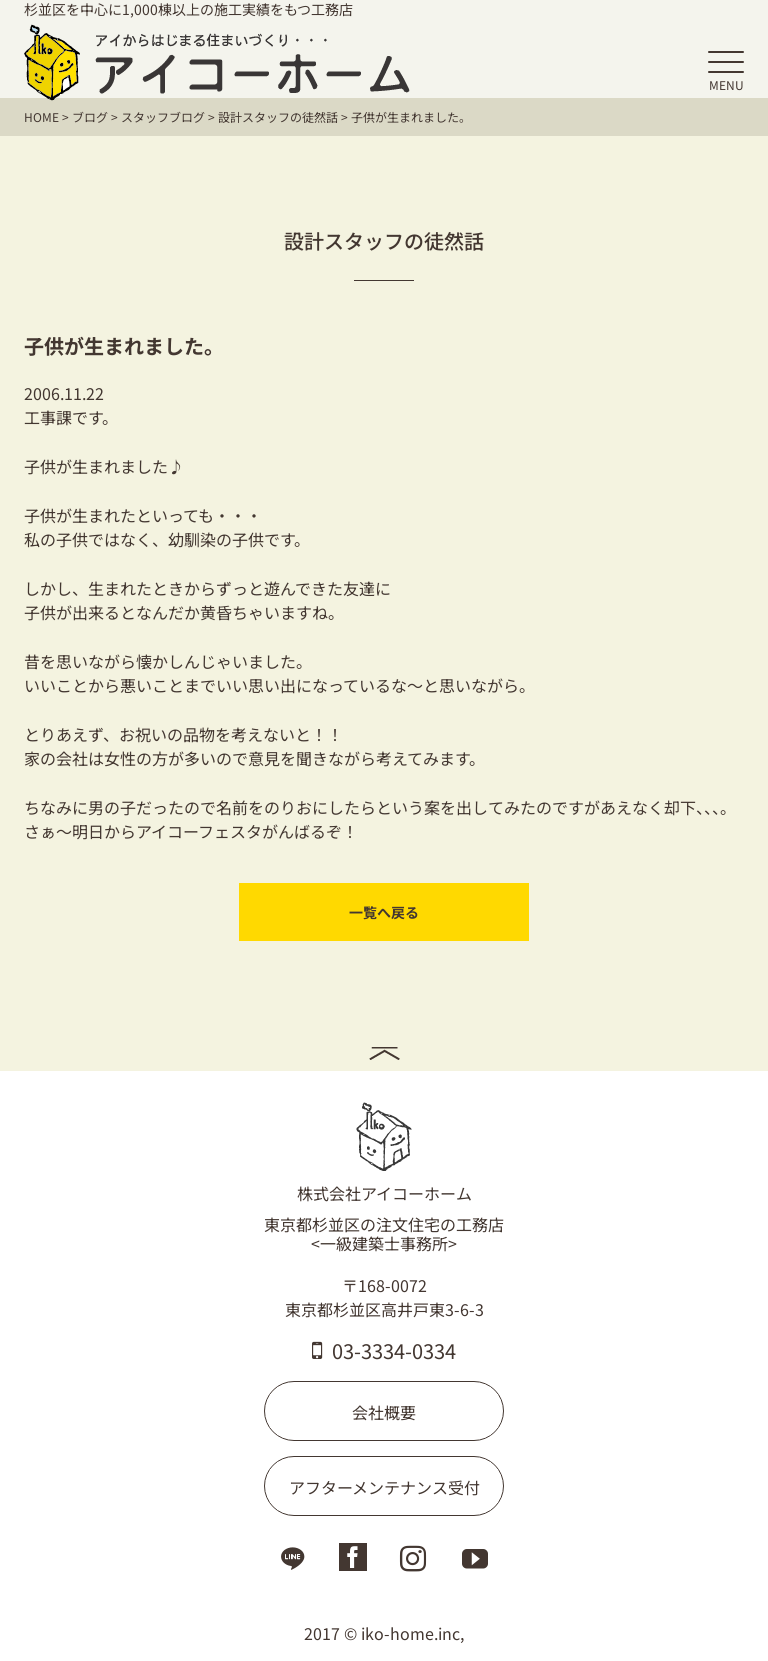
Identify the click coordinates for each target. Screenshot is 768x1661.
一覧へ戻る (384, 912)
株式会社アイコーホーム (384, 1153)
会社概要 (384, 1412)
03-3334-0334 (384, 1350)
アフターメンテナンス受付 (384, 1487)
